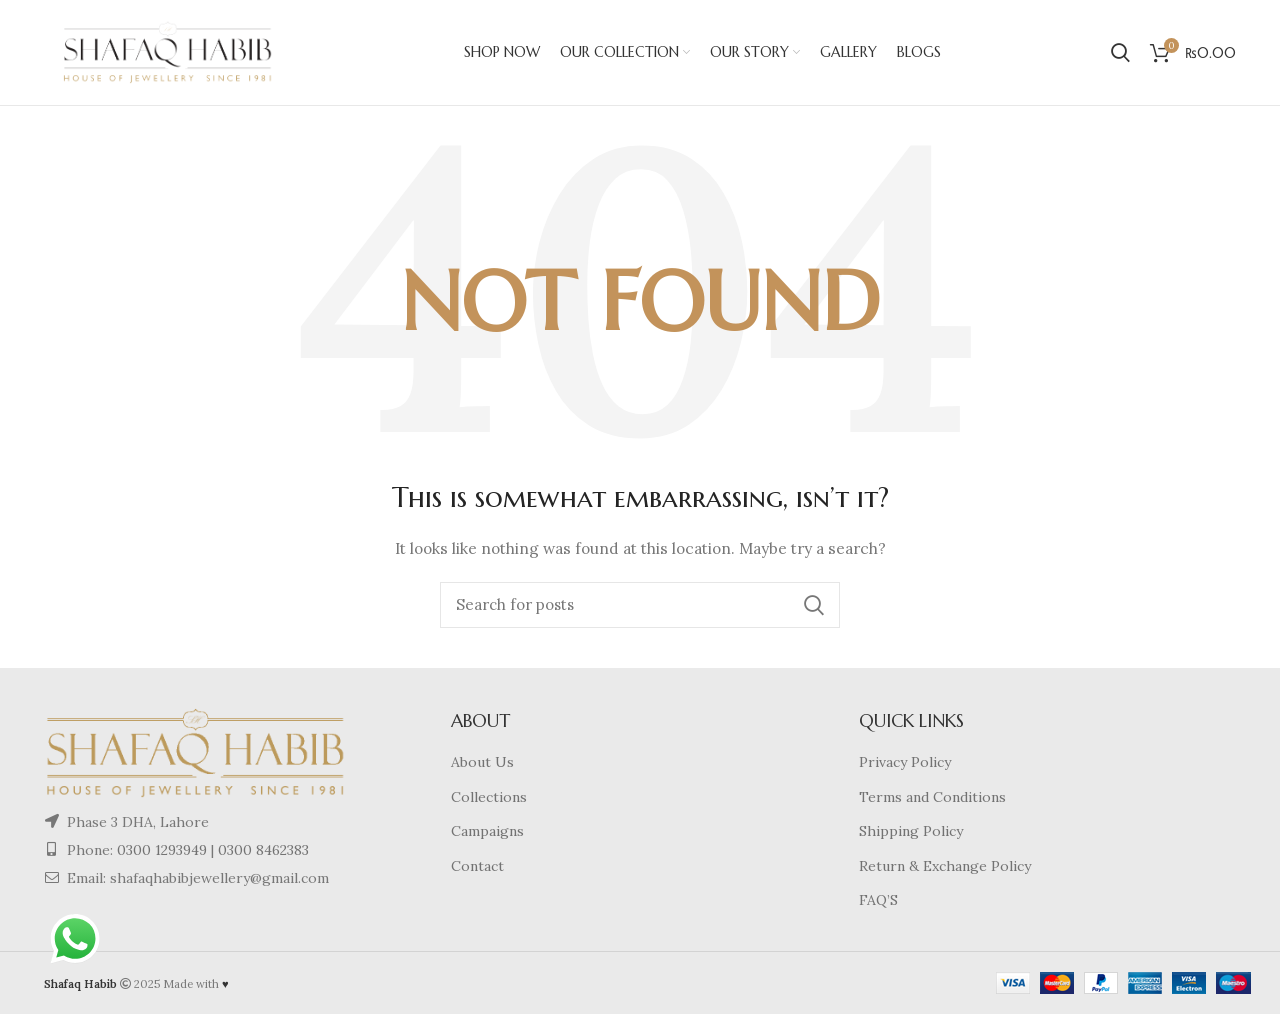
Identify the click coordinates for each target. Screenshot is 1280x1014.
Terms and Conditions (932, 797)
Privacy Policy (905, 762)
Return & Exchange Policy (945, 866)
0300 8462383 (263, 850)
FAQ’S (878, 900)
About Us (482, 762)
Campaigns (487, 831)
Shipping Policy (911, 831)
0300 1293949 (160, 850)
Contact (477, 866)
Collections (489, 797)
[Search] (640, 605)
